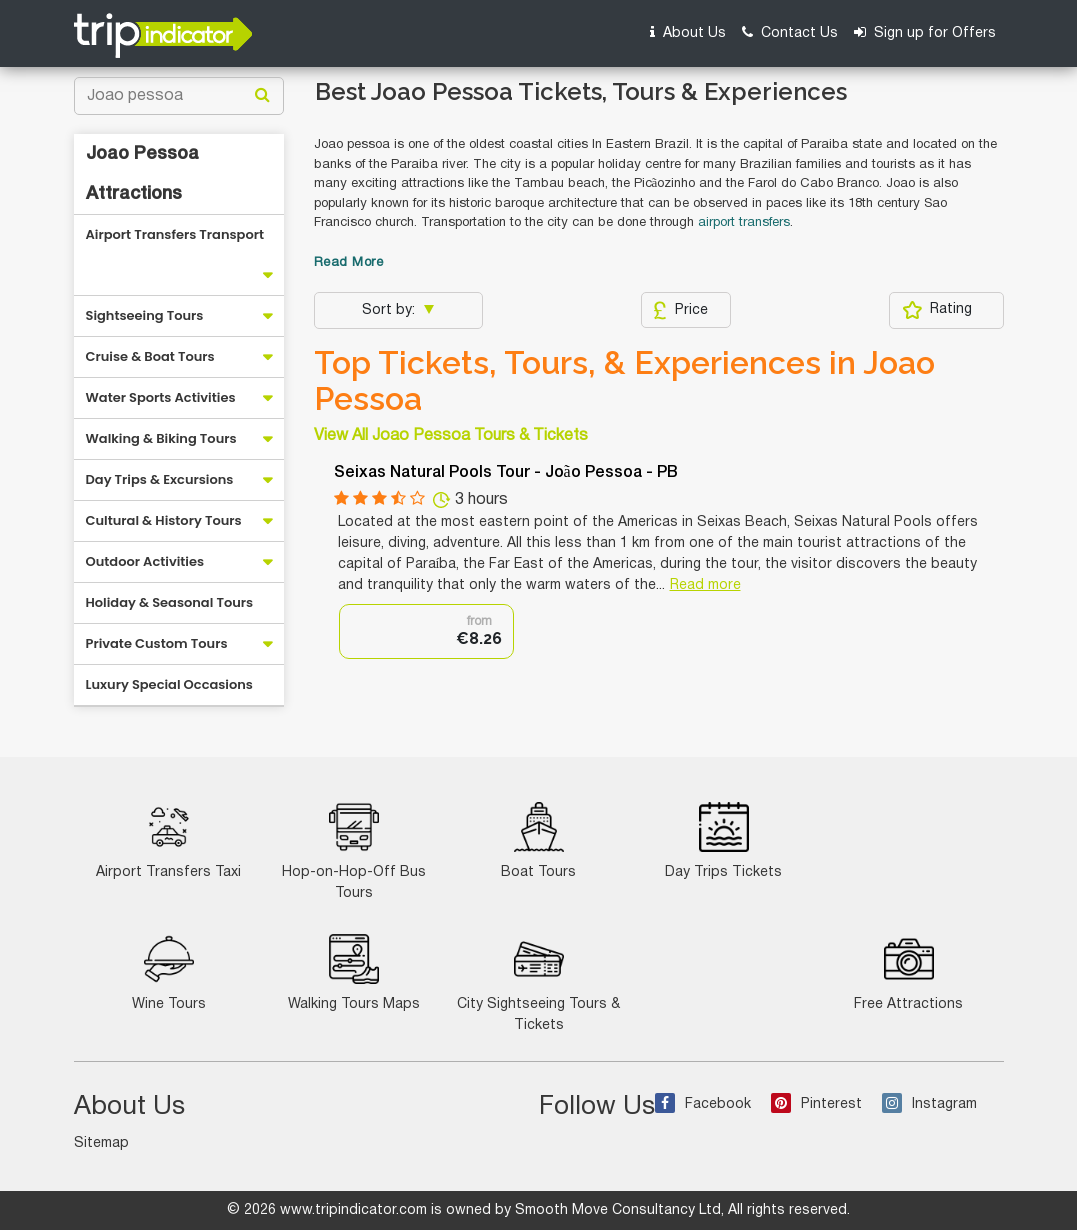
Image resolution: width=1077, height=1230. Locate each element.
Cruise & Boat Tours (150, 356)
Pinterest (816, 1104)
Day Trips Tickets (723, 840)
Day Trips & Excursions (160, 479)
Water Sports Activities (161, 397)
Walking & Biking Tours (161, 438)
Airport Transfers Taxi (168, 840)
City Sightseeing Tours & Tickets (538, 983)
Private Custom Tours (157, 643)
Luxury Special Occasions (169, 684)
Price (680, 310)
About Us (688, 32)
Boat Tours (538, 840)
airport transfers (744, 223)
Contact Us (790, 32)
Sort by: (390, 310)
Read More (349, 263)
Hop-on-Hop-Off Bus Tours (354, 851)
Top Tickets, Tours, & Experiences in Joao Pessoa (624, 381)
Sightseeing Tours (145, 315)
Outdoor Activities (145, 561)
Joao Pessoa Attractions (142, 174)
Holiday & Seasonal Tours (170, 602)
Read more (705, 585)
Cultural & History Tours (164, 520)
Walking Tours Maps (354, 972)
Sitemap (101, 1143)
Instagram (929, 1104)
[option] (426, 631)
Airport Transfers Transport (175, 234)
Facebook (703, 1104)
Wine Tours (169, 972)
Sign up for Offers (925, 32)
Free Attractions (908, 972)
